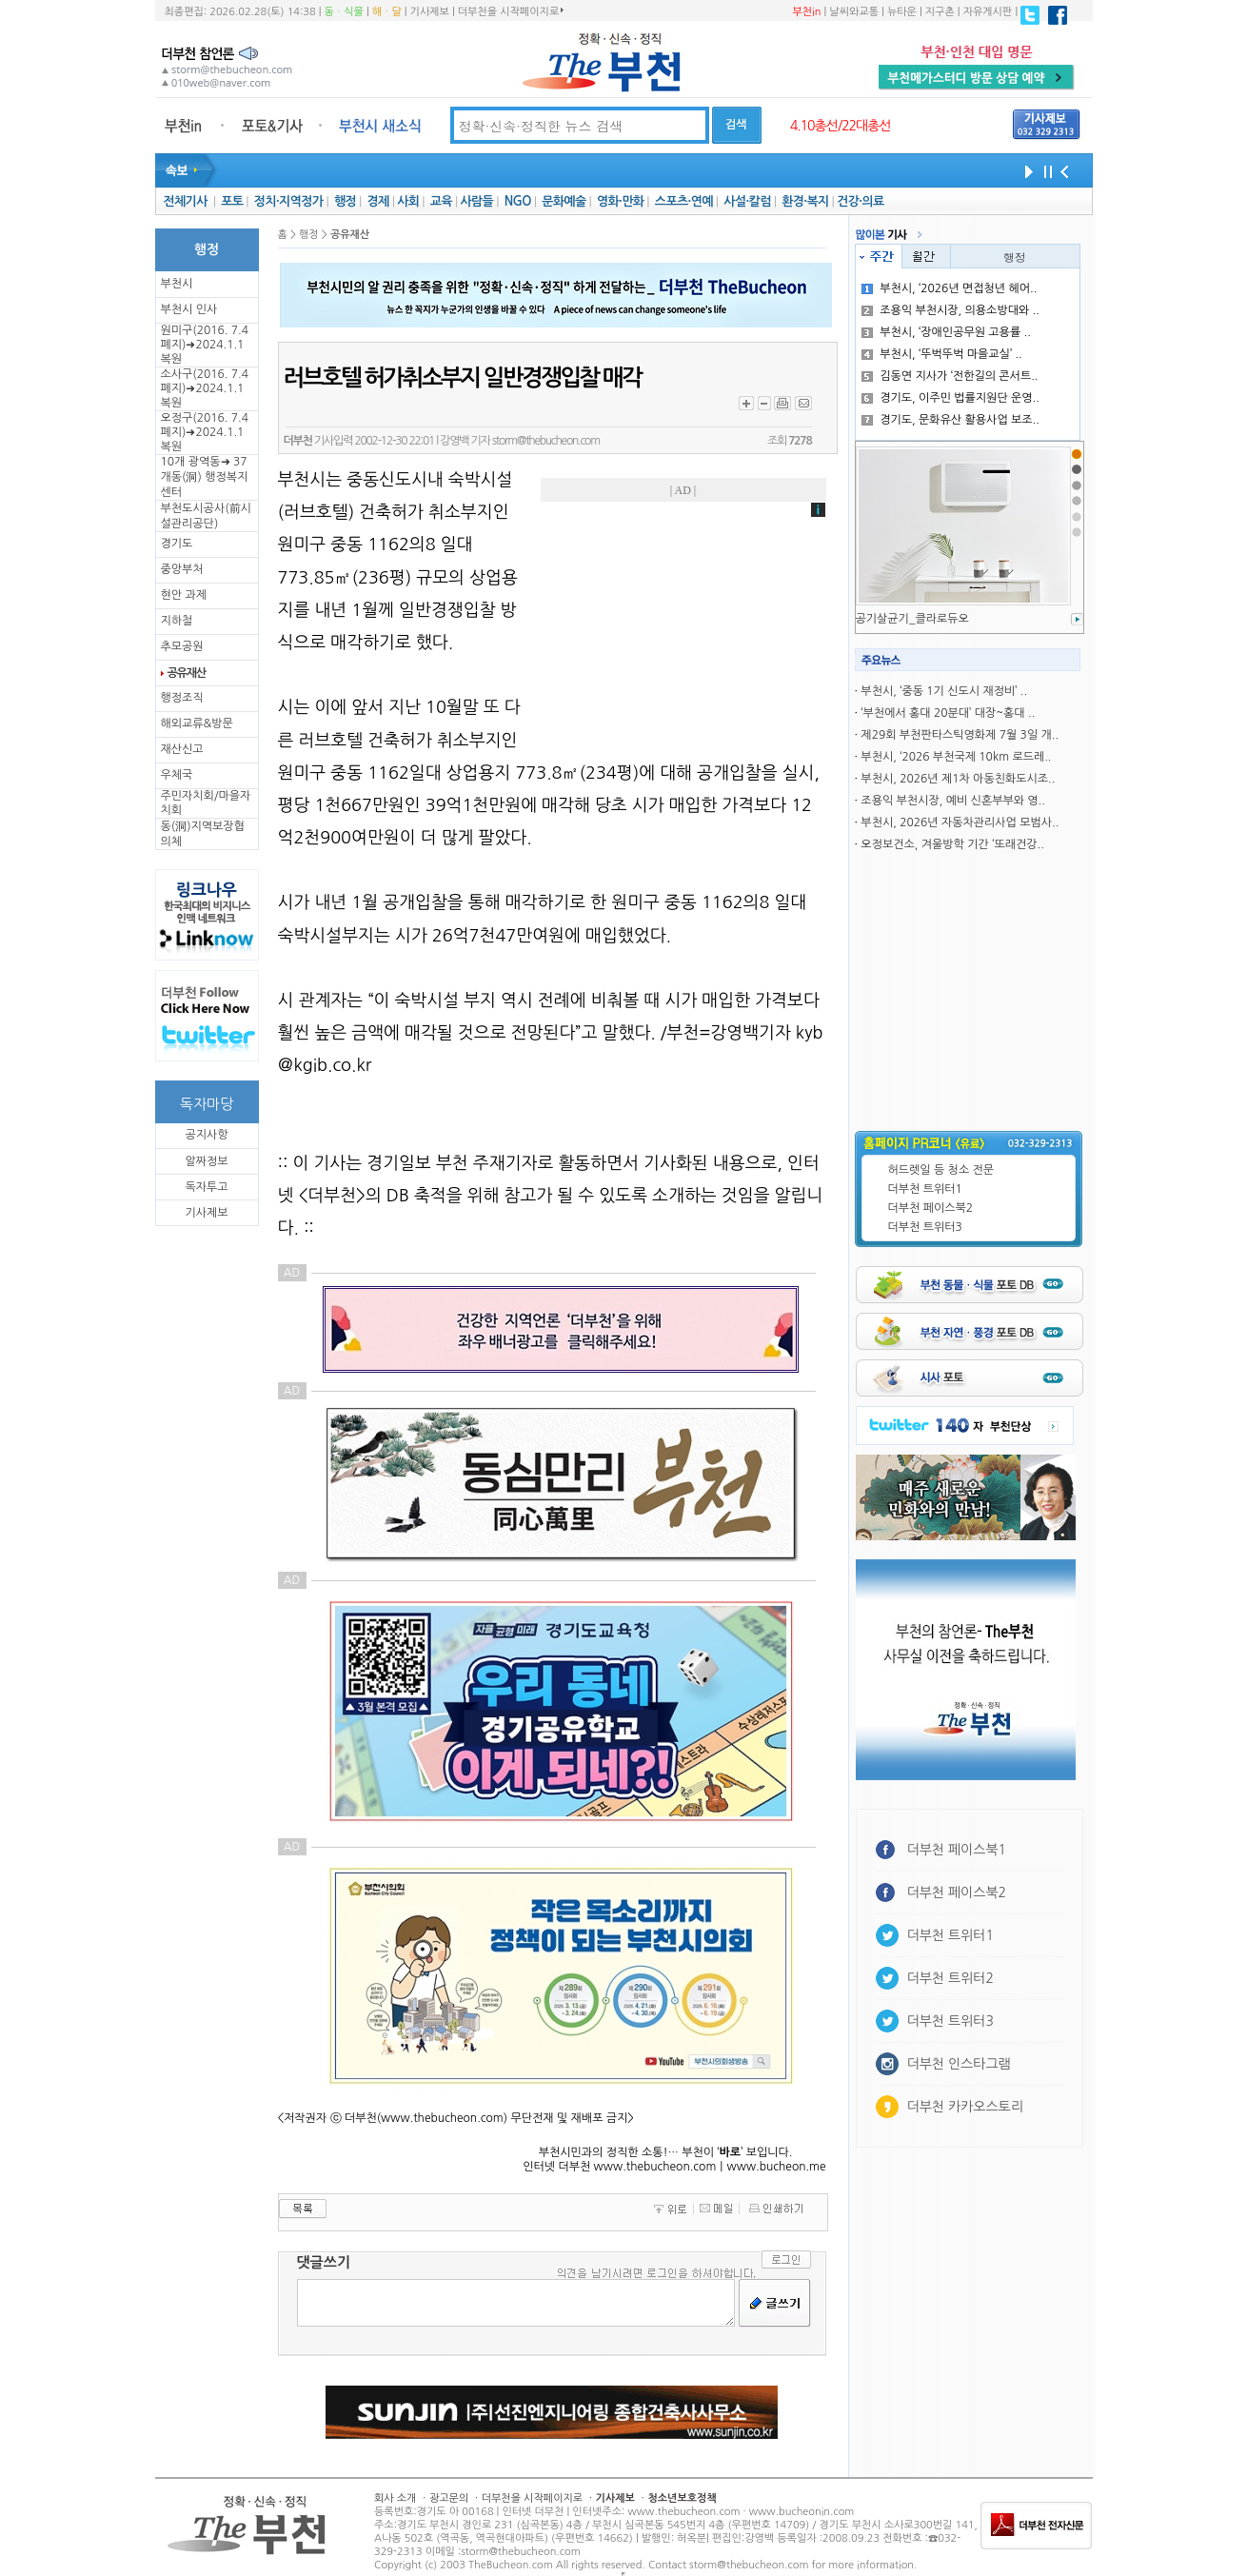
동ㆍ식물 (344, 12)
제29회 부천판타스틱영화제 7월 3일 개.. (960, 735)
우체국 (177, 775)
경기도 (177, 543)
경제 (378, 201)
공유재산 (187, 673)
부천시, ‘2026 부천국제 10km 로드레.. (956, 757)
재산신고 (182, 749)
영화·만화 (620, 201)
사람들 (476, 201)
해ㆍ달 (387, 12)
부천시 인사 (189, 309)
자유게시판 (988, 12)
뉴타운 (902, 12)
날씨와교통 (854, 12)
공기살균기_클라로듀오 (912, 618)
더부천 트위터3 (925, 1227)
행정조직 (182, 697)
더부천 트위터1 (925, 1189)
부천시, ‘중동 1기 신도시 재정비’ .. (944, 691)
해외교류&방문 (197, 723)
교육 (441, 201)
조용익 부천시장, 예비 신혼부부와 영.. (953, 800)
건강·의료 (860, 201)
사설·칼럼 (746, 201)
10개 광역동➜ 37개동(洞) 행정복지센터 (204, 477)
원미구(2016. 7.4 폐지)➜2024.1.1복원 (204, 345)
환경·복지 (805, 201)
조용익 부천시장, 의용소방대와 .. (950, 310)
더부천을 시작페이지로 (511, 11)
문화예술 (563, 201)
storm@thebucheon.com (546, 440)
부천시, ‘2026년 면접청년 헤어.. (949, 288)
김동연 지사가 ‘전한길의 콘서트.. (949, 376)
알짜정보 (206, 1161)
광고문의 (448, 2498)
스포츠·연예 (684, 201)
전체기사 (185, 201)
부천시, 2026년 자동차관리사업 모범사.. (960, 822)
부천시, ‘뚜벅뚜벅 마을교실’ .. (941, 354)
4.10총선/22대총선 (840, 125)
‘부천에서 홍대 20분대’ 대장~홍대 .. (948, 713)
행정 (345, 201)
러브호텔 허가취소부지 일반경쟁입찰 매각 (463, 378)
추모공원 (182, 646)
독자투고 (206, 1187)
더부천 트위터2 (950, 1978)
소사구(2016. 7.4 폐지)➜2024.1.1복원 (204, 388)
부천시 (177, 283)
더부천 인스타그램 (959, 2064)
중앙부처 (182, 569)
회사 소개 (395, 2498)
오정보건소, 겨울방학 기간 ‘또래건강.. (952, 844)
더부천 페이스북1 (957, 1849)
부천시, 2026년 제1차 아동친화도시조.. (958, 778)
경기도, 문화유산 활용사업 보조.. (950, 420)
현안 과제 (184, 595)
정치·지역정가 (289, 201)
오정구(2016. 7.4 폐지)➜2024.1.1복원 (204, 432)
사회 (408, 201)
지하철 (177, 620)
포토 (232, 201)
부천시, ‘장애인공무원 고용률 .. (946, 332)
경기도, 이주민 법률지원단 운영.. (950, 398)
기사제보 (429, 12)
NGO (518, 201)
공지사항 (206, 1134)
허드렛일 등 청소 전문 (941, 1170)
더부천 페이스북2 (931, 1208)
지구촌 (940, 12)
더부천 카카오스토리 (965, 2106)
